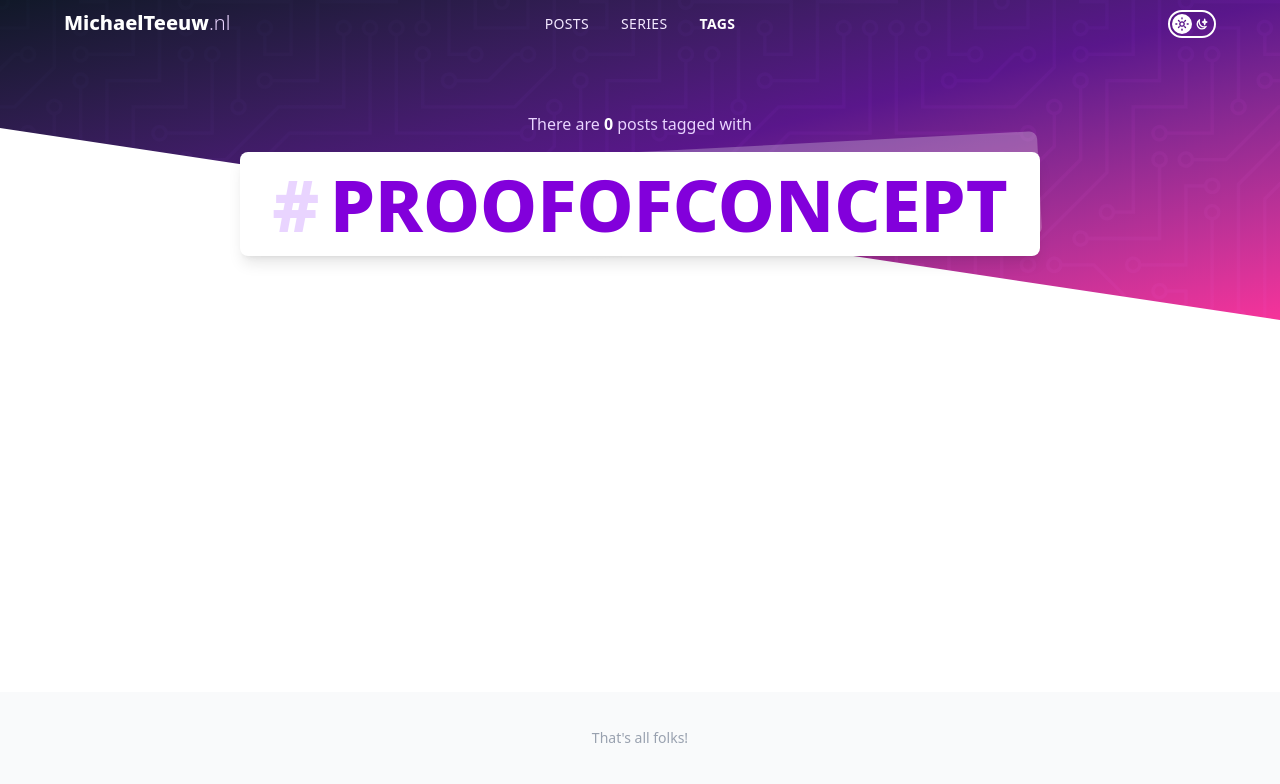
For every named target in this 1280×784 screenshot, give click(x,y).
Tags (718, 23)
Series (644, 23)
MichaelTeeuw (147, 22)
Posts (567, 23)
